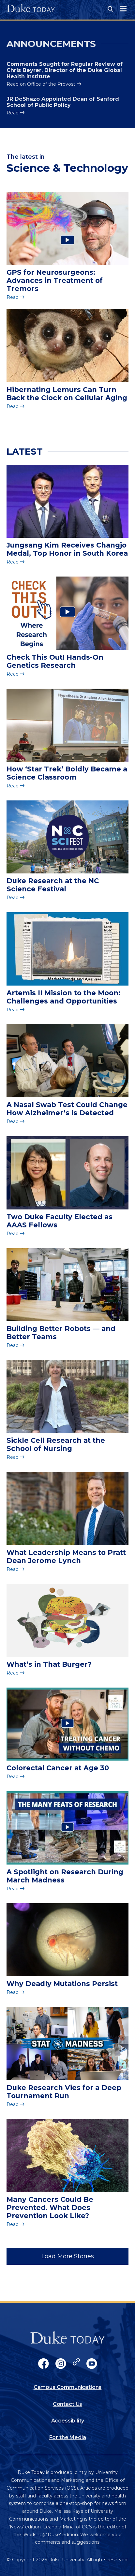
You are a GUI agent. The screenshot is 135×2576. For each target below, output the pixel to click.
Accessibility (67, 2421)
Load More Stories (67, 2256)
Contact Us (67, 2404)
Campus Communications (68, 2387)
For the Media (67, 2437)
